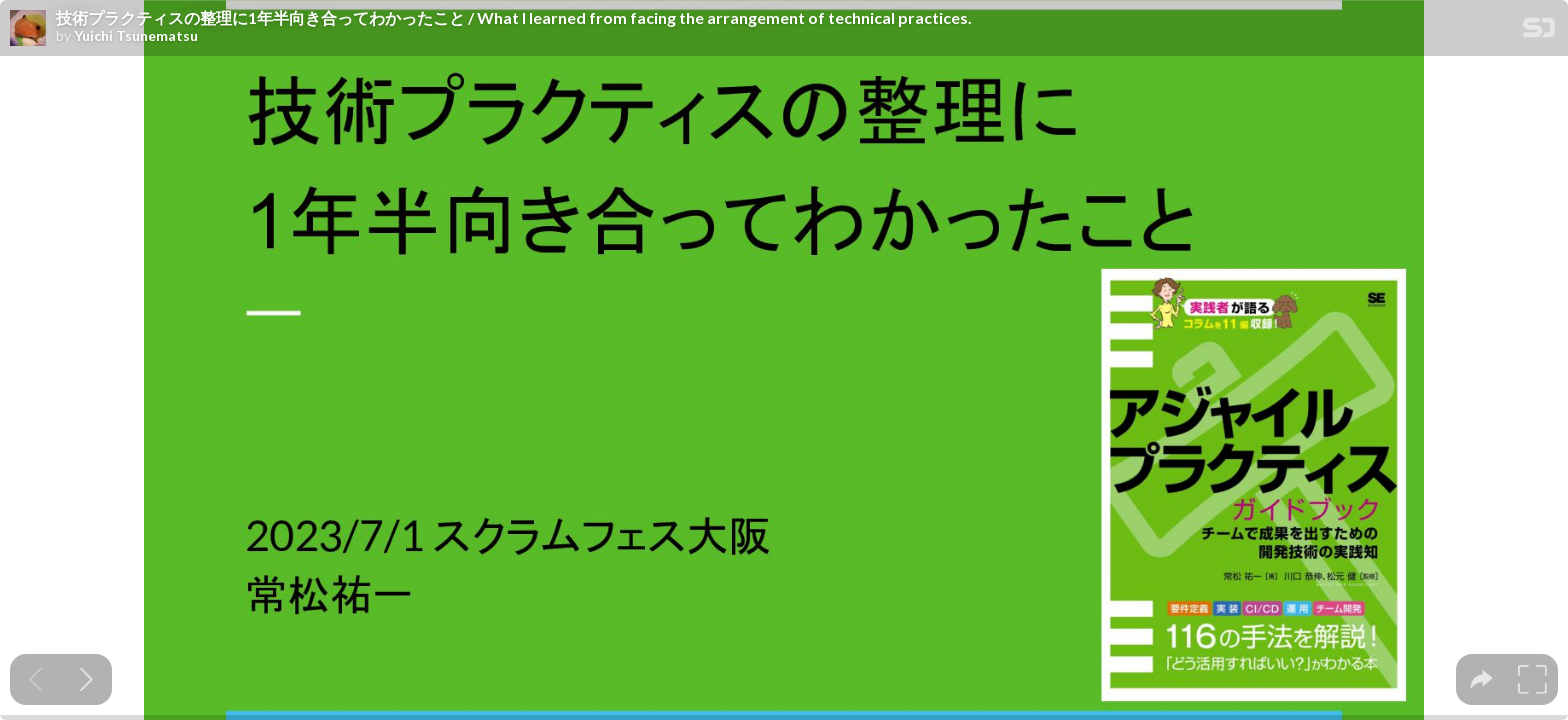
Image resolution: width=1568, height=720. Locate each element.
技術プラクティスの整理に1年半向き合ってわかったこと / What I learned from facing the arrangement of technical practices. (514, 18)
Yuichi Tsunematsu (136, 36)
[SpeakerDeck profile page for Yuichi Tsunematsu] (28, 29)
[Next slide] (86, 679)
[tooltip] (1481, 679)
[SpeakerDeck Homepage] (1539, 31)
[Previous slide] (35, 679)
